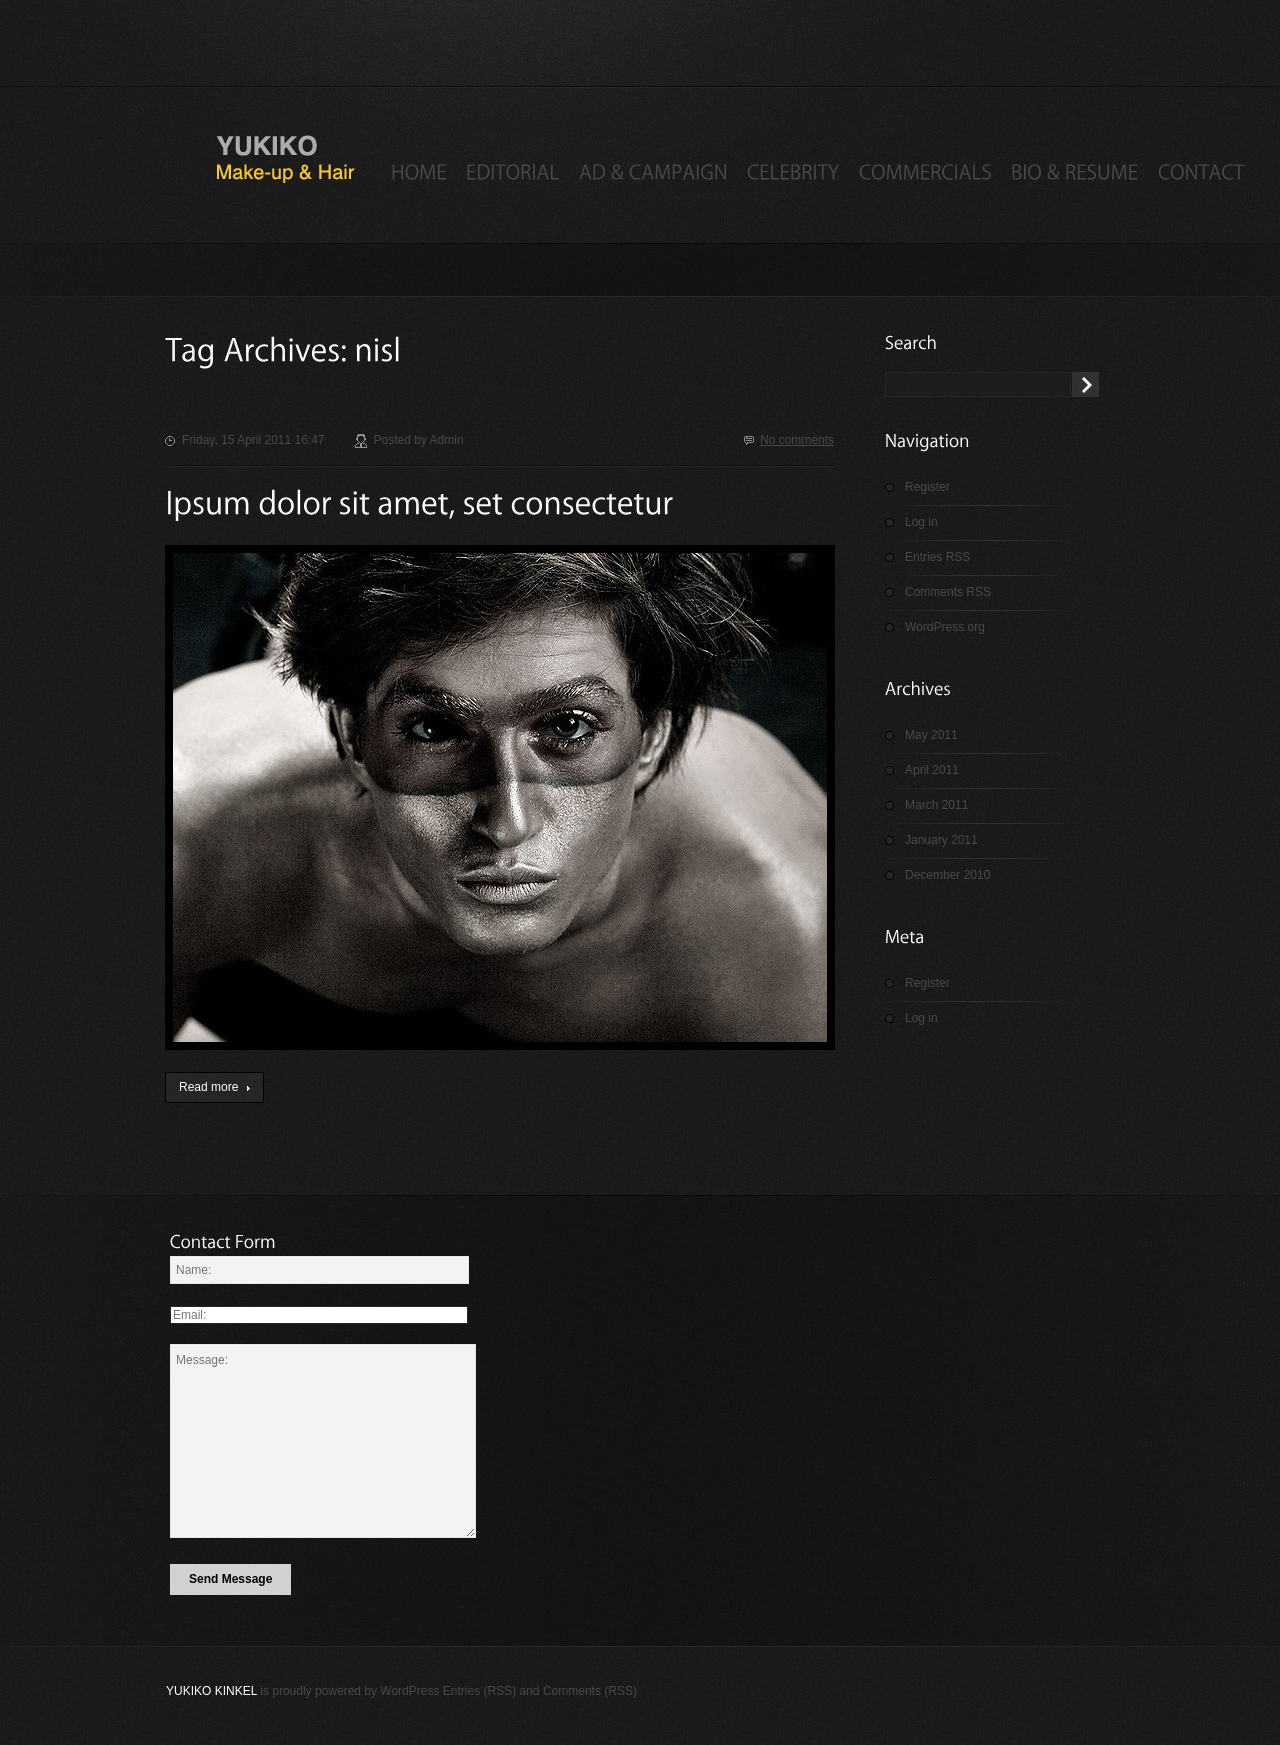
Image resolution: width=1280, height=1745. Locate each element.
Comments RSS (948, 592)
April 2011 (932, 770)
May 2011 (931, 735)
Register (927, 487)
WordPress (409, 1691)
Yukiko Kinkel (211, 1691)
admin (447, 440)
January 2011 (941, 840)
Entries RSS (937, 557)
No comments (797, 440)
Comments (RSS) (590, 1691)
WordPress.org (945, 627)
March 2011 (936, 805)
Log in (921, 522)
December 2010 (947, 875)
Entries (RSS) (479, 1691)
